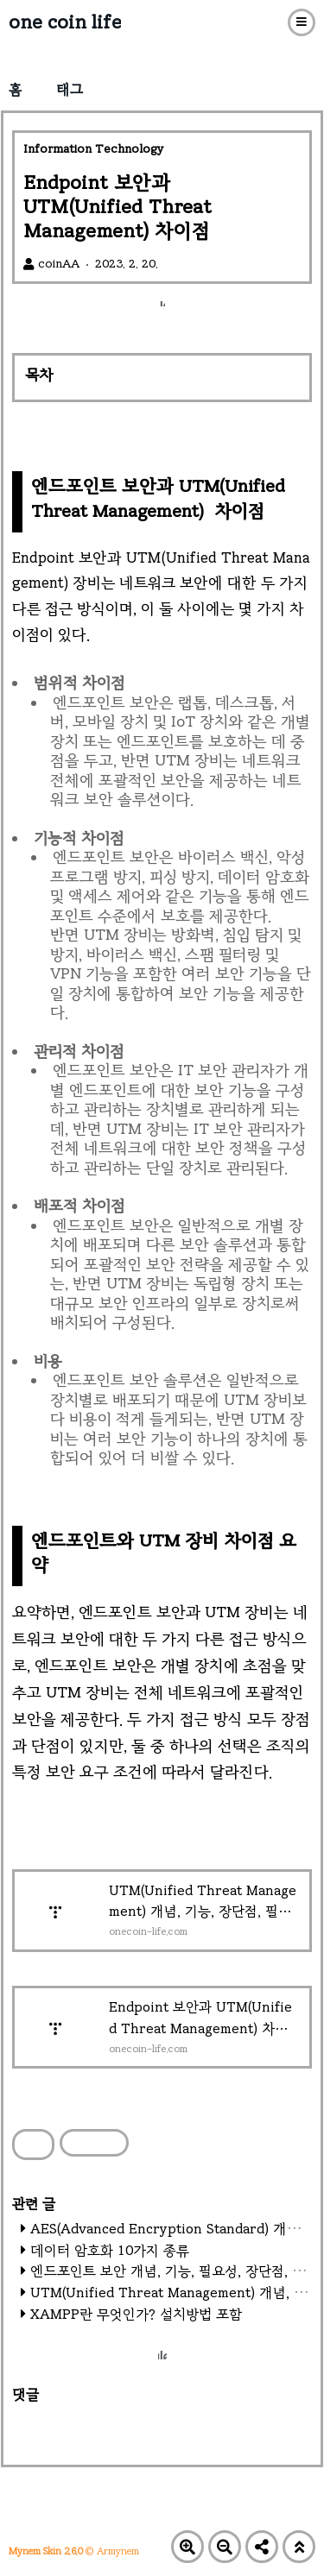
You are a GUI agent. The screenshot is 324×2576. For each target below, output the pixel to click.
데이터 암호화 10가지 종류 (109, 2250)
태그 (69, 89)
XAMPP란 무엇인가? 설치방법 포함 (136, 2314)
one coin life (65, 22)
